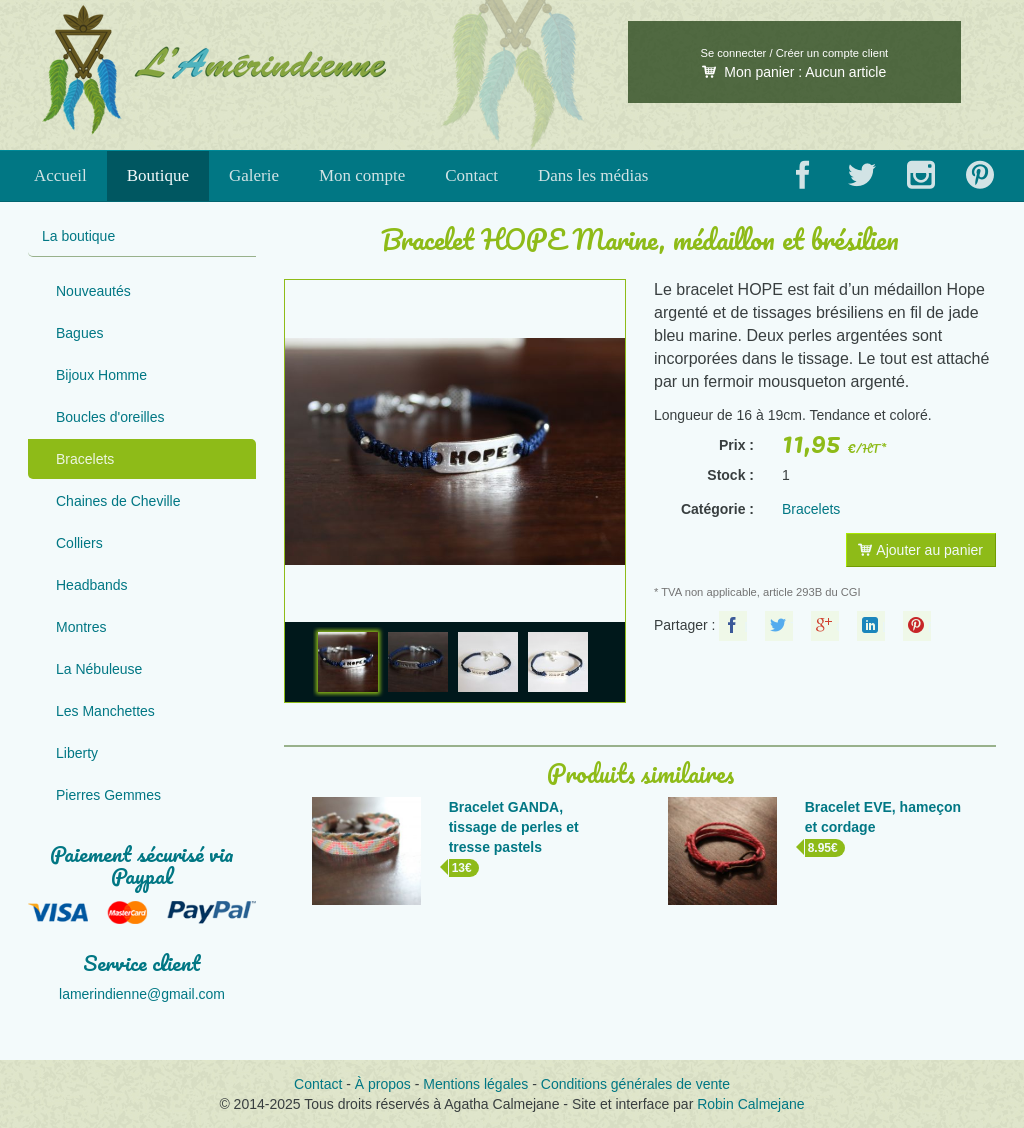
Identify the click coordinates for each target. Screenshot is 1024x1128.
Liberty (77, 753)
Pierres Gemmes (108, 795)
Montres (81, 627)
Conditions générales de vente (635, 1084)
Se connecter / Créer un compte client (794, 53)
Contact (471, 175)
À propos (383, 1084)
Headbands (92, 585)
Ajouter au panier (920, 550)
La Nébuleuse (99, 669)
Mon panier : (794, 72)
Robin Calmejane (750, 1104)
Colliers (79, 543)
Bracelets (85, 459)
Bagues (79, 333)
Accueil (60, 175)
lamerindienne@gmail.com (142, 994)
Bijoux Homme (101, 375)
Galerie (254, 175)
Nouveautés (93, 291)
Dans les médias (593, 175)
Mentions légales (475, 1084)
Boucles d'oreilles (110, 417)
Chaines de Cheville (118, 501)
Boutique (158, 175)
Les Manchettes (105, 711)
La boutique (78, 236)
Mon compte (362, 175)
